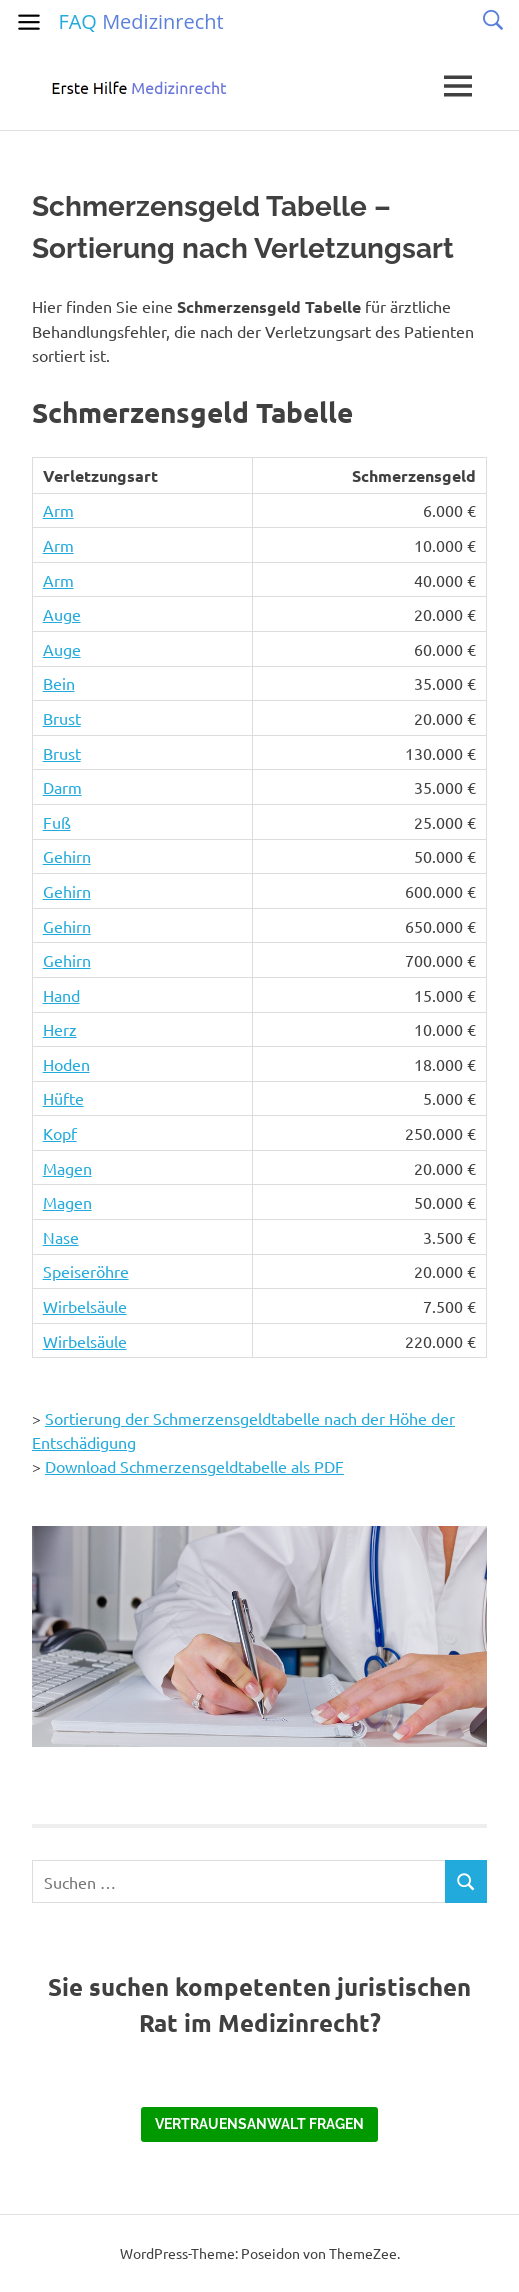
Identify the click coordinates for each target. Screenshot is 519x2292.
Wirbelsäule (85, 1306)
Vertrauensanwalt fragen (259, 2124)
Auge (62, 614)
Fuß (57, 822)
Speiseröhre (86, 1271)
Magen (67, 1168)
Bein (59, 683)
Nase (61, 1237)
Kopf (60, 1133)
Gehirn (67, 856)
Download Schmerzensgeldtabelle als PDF (194, 1466)
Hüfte (63, 1098)
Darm (62, 787)
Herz (60, 1029)
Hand (61, 995)
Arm (58, 510)
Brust (62, 718)
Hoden (66, 1064)
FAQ (140, 21)
